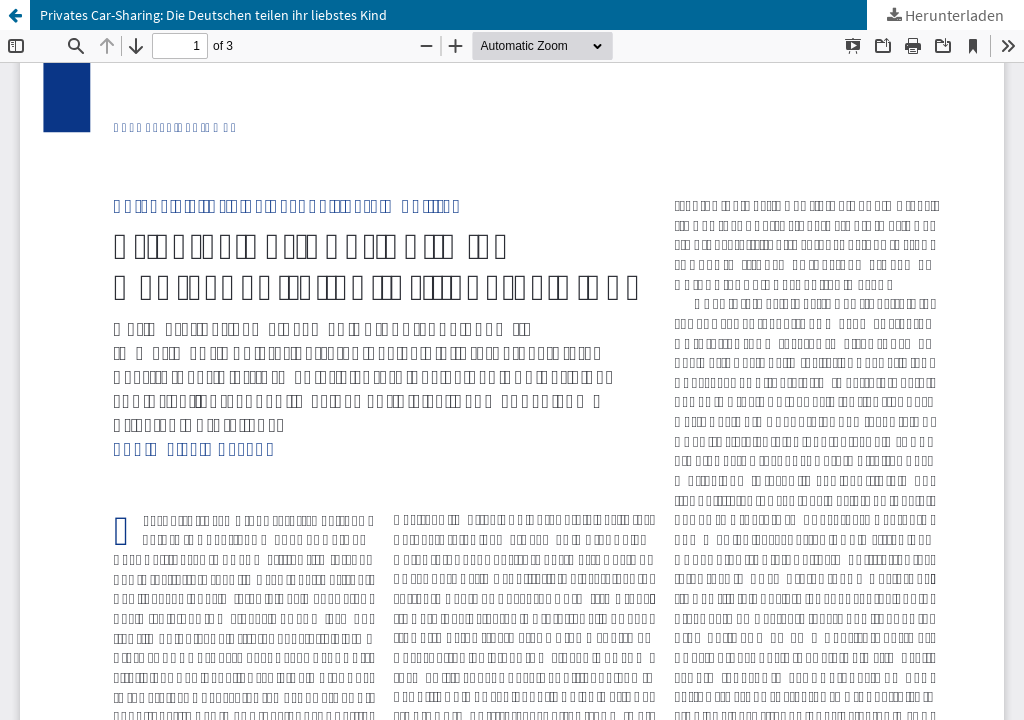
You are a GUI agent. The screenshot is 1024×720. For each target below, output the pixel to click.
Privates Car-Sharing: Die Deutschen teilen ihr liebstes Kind (213, 15)
